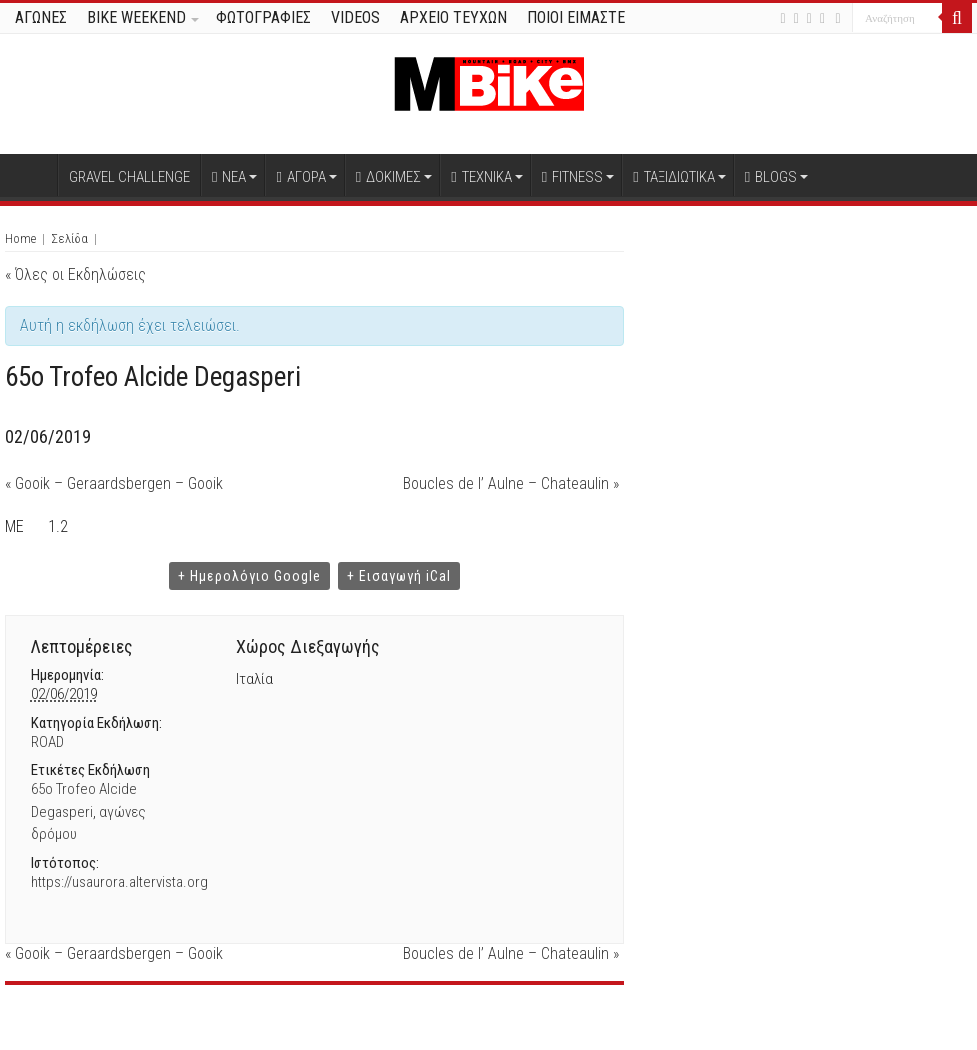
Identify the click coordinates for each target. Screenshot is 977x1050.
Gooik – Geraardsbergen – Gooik (114, 483)
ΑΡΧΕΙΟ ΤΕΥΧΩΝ (453, 17)
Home (20, 238)
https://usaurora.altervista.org (119, 882)
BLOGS (771, 177)
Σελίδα (69, 238)
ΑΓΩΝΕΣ (41, 17)
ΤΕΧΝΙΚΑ (481, 177)
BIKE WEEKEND (136, 17)
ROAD (47, 742)
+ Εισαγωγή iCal (399, 576)
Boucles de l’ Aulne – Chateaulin (511, 483)
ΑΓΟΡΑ (300, 177)
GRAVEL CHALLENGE (129, 177)
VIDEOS (355, 17)
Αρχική (31, 175)
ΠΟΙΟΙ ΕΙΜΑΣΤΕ (576, 17)
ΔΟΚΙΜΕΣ (388, 177)
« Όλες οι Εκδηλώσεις (75, 274)
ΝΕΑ (229, 177)
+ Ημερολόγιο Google (249, 576)
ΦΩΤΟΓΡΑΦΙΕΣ (263, 17)
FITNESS (572, 177)
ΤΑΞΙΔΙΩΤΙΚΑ (673, 177)
